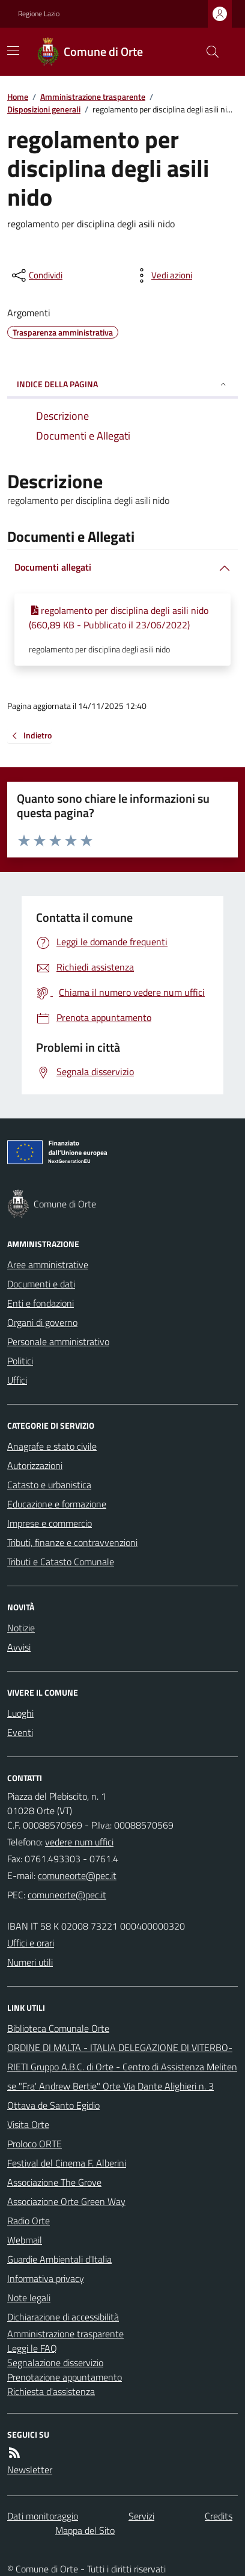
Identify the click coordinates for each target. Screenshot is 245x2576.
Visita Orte (28, 2124)
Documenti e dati (41, 1284)
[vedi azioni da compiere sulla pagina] (162, 275)
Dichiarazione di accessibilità (63, 2317)
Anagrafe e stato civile (52, 1446)
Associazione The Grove (54, 2182)
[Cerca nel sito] (208, 51)
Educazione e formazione (56, 1504)
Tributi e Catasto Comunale (60, 1561)
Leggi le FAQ (32, 2348)
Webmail (24, 2240)
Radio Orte (28, 2220)
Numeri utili (30, 1962)
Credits (218, 2516)
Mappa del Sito (85, 2530)
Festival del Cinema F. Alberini (66, 2163)
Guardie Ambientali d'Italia (59, 2259)
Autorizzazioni (34, 1465)
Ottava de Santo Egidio (53, 2105)
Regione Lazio (38, 13)
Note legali (28, 2297)
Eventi (20, 1732)
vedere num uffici (79, 1842)
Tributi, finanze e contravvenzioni (72, 1542)
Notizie (21, 1628)
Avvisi (19, 1647)
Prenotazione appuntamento (64, 2377)
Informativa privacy (45, 2278)
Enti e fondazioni (40, 1303)
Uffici (17, 1380)
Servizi (141, 2516)
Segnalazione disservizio (55, 2362)
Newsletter (29, 2469)
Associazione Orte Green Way (66, 2201)
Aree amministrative (47, 1264)
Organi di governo (42, 1322)
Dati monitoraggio (42, 2516)
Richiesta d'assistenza (51, 2391)
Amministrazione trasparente (92, 96)
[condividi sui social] (36, 275)
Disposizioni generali (43, 109)
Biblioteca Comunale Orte (58, 2028)
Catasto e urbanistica (49, 1484)
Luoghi (20, 1713)
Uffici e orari (30, 1943)
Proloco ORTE (34, 2143)
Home (17, 96)
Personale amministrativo (58, 1341)
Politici (20, 1361)
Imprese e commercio (49, 1523)
